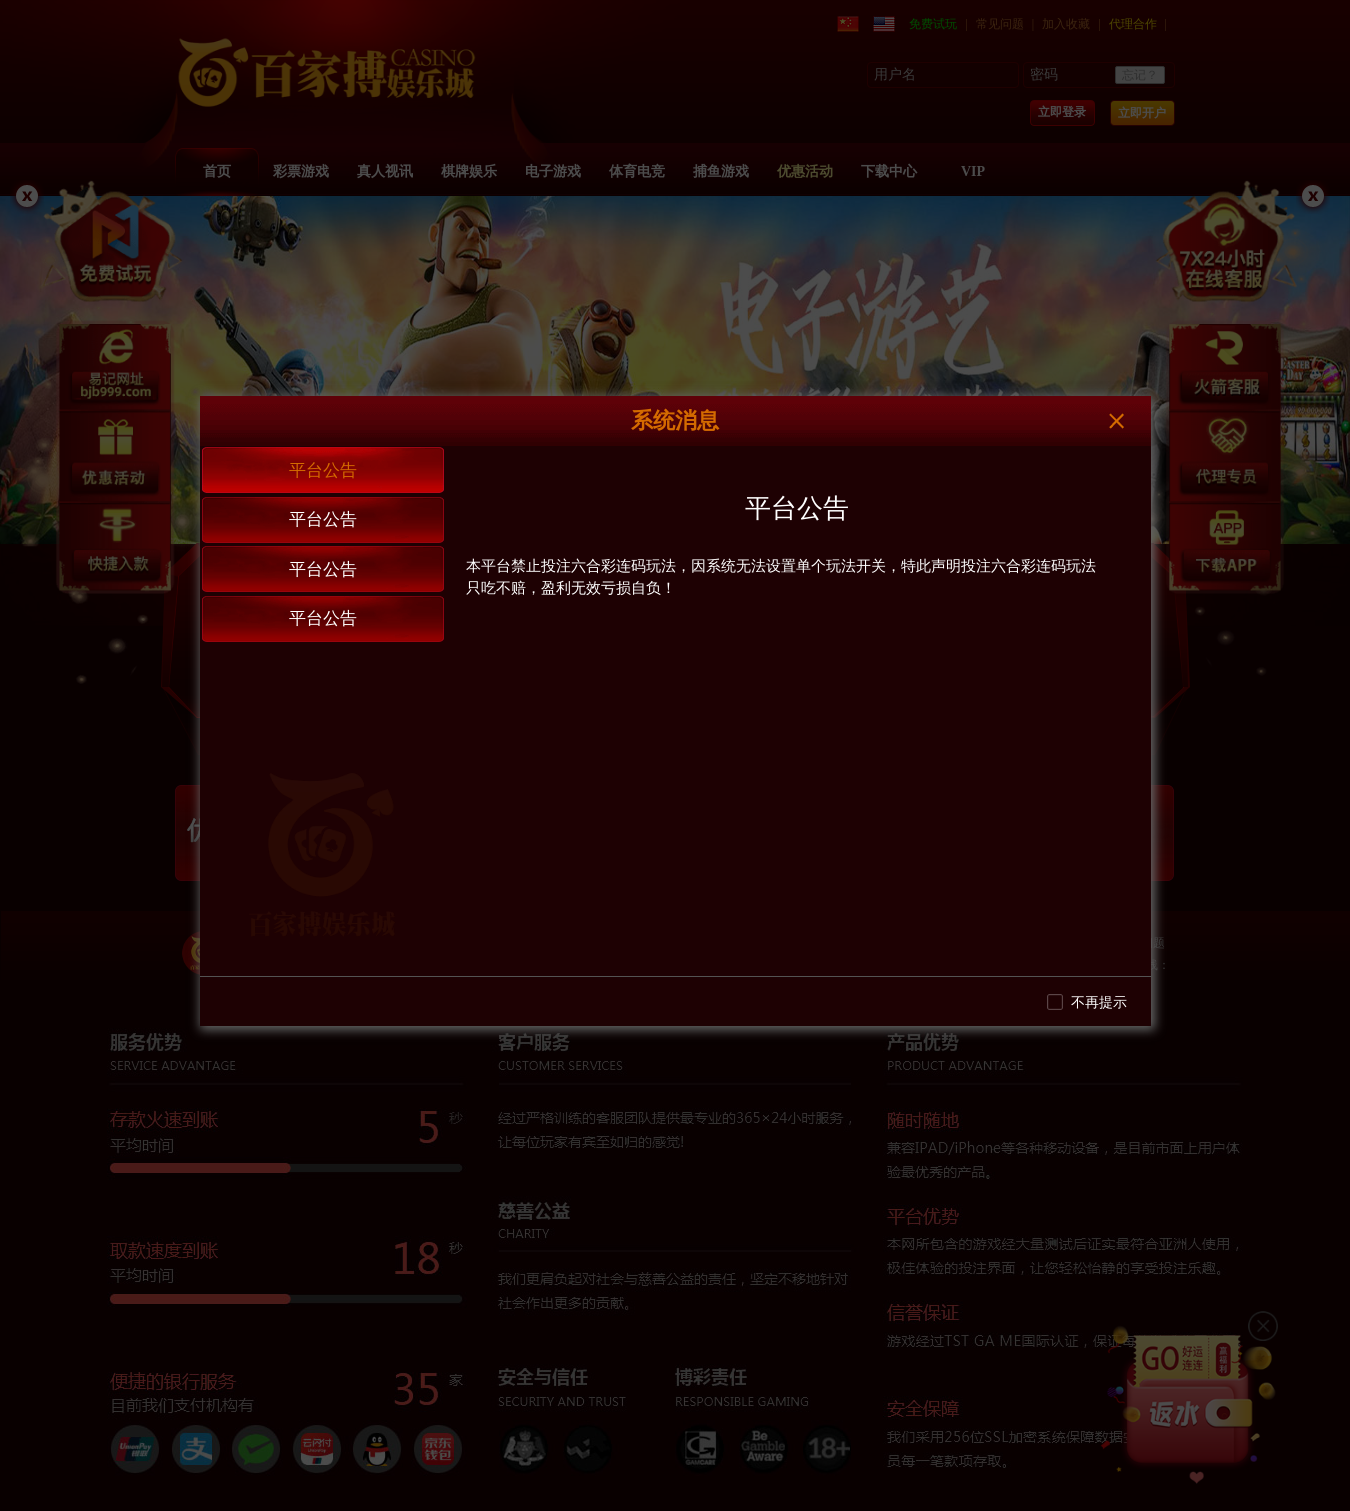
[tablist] (322, 711)
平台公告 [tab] (323, 470)
